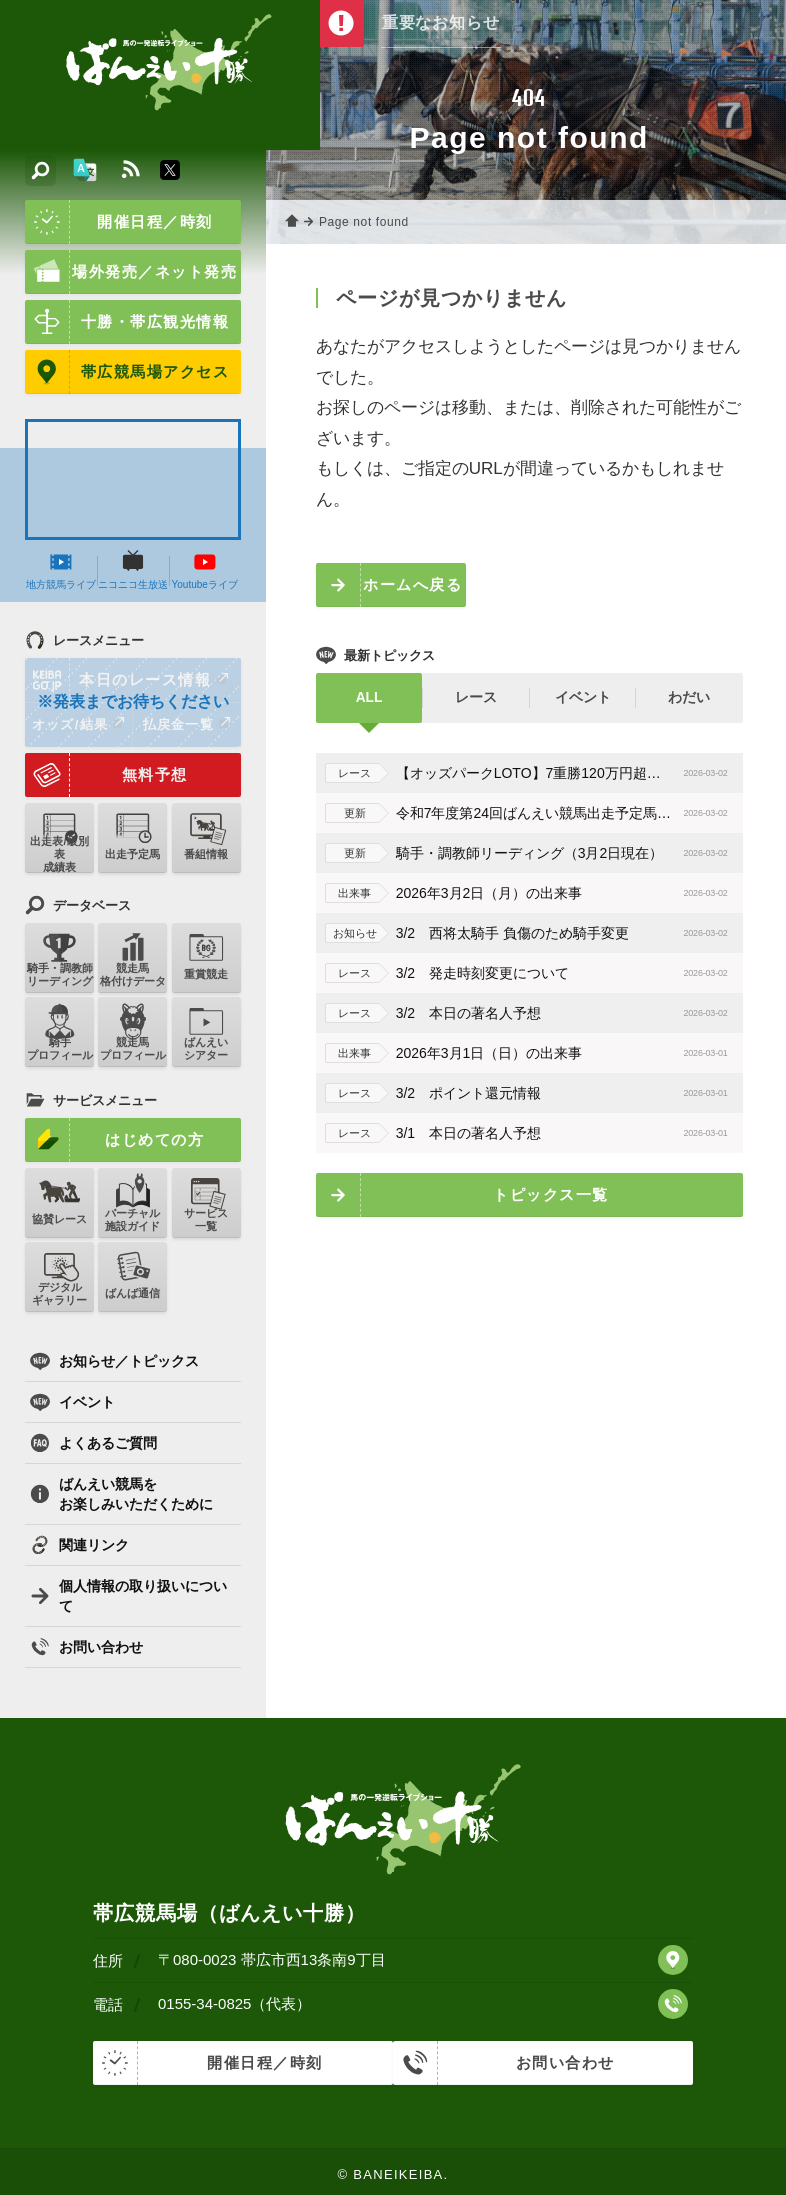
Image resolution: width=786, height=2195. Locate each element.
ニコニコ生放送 (129, 573)
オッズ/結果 (76, 732)
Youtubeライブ (199, 567)
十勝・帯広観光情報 (125, 322)
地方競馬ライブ (60, 573)
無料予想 (105, 783)
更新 (347, 813)
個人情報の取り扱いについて (128, 1593)
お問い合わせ (86, 1644)
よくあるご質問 (93, 1440)
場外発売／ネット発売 (129, 272)
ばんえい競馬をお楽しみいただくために (121, 1491)
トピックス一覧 (545, 1194)
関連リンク (79, 1542)
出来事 (347, 893)
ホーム (289, 222)
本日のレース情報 (126, 688)
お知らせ (347, 933)
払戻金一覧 (182, 732)
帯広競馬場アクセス (125, 372)
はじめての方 (113, 1141)
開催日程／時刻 (117, 222)
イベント (72, 1399)
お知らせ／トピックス (114, 1358)
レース (347, 773)
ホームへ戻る (406, 584)
